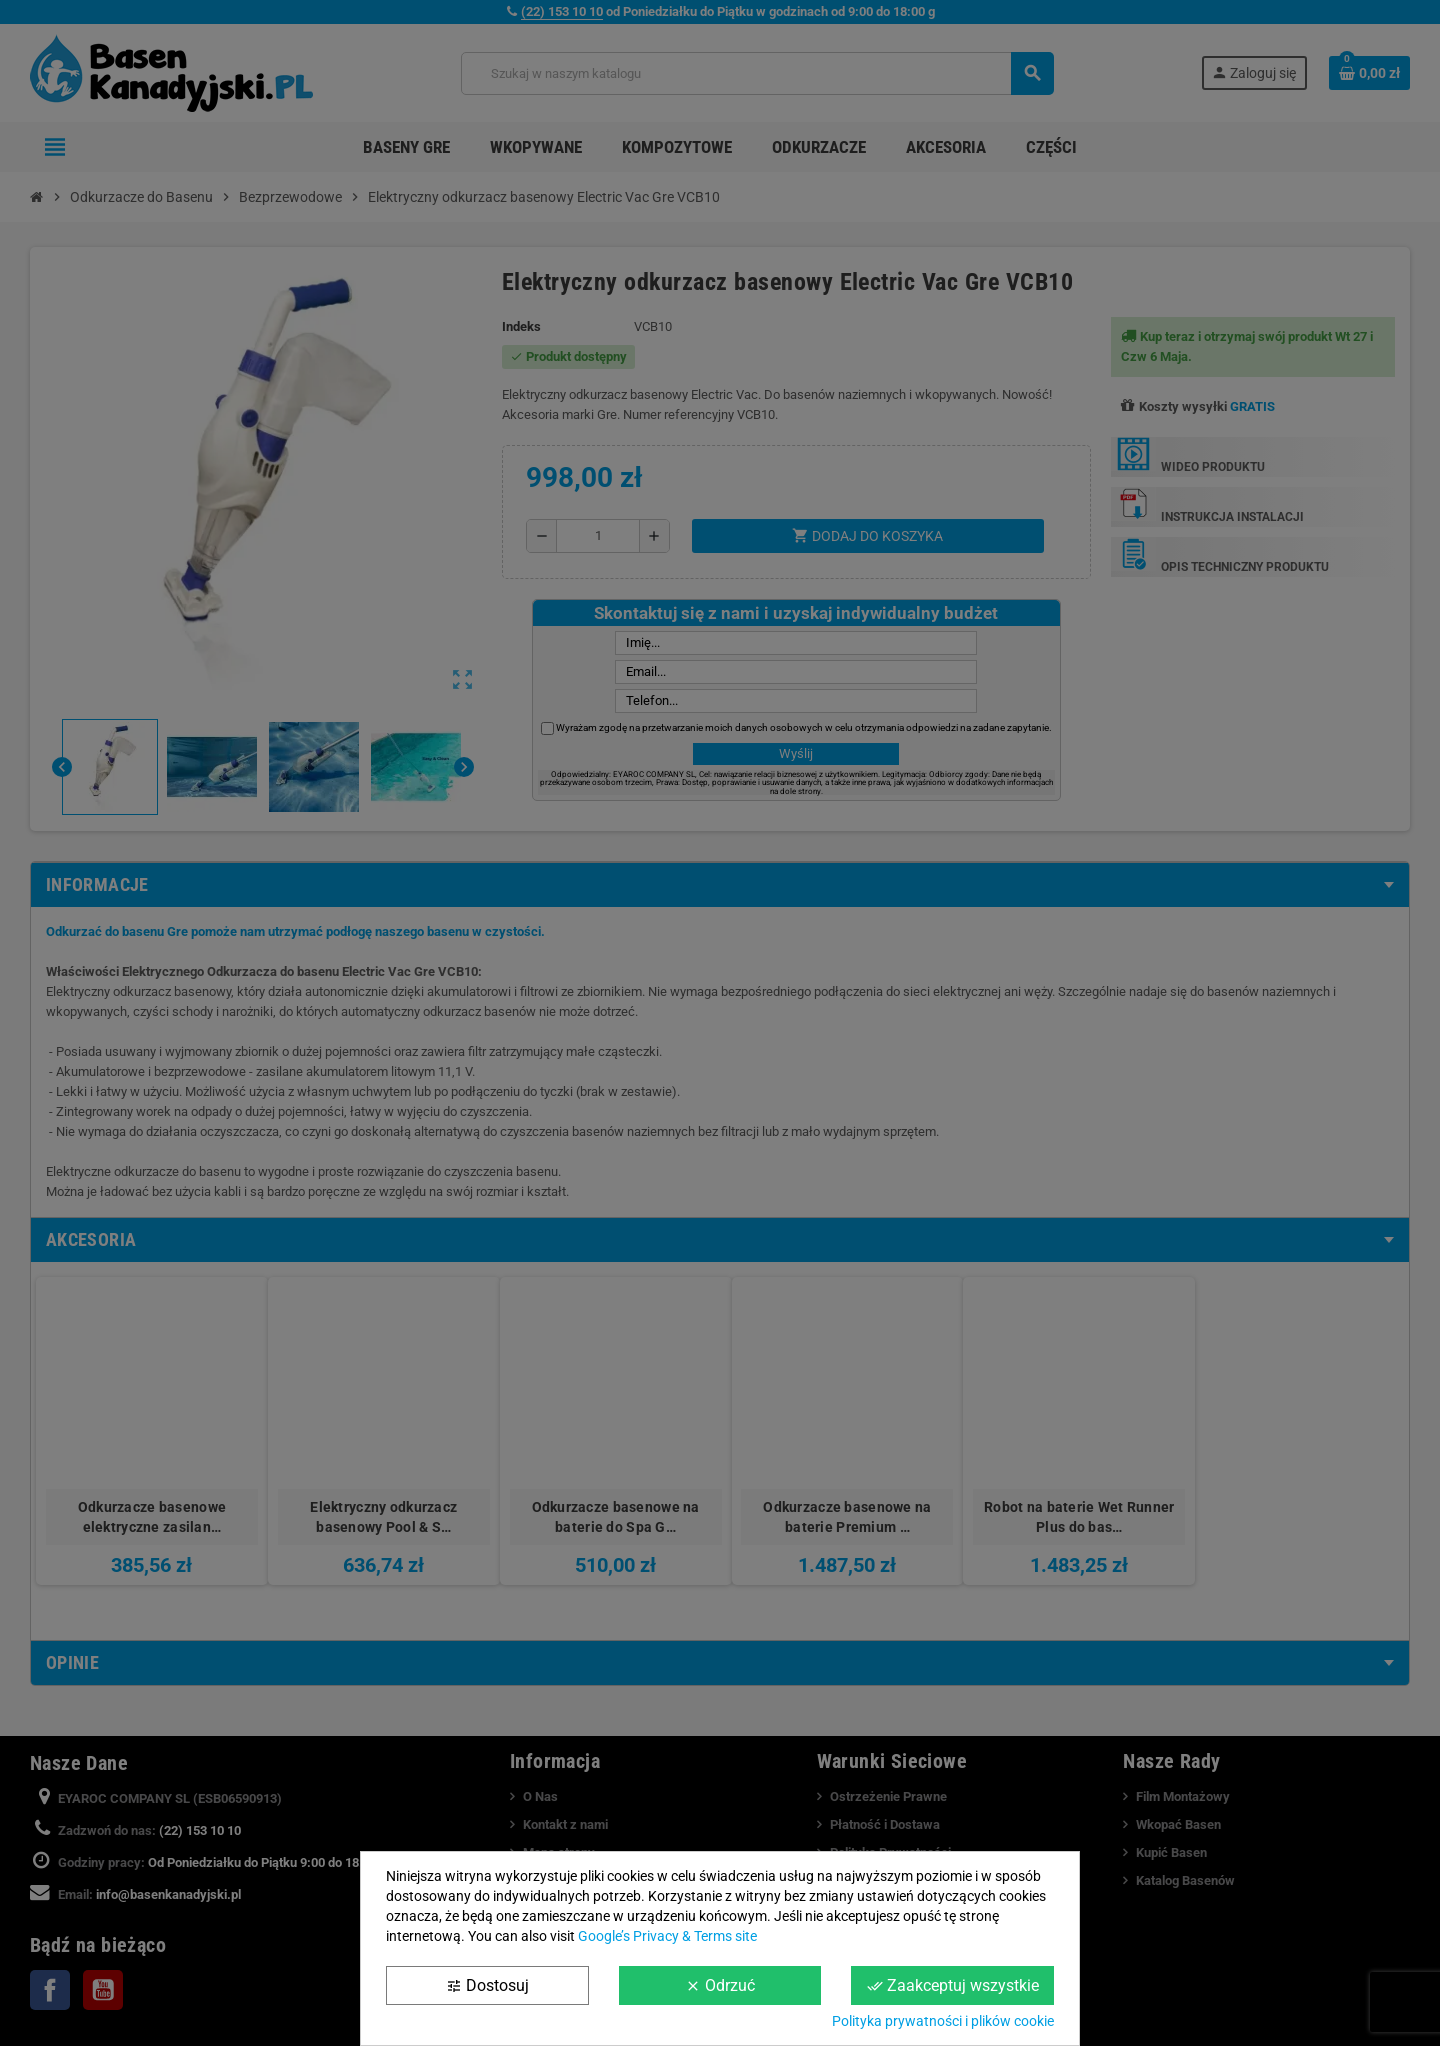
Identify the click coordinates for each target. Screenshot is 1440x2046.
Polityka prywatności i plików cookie (943, 2021)
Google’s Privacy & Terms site (667, 1936)
